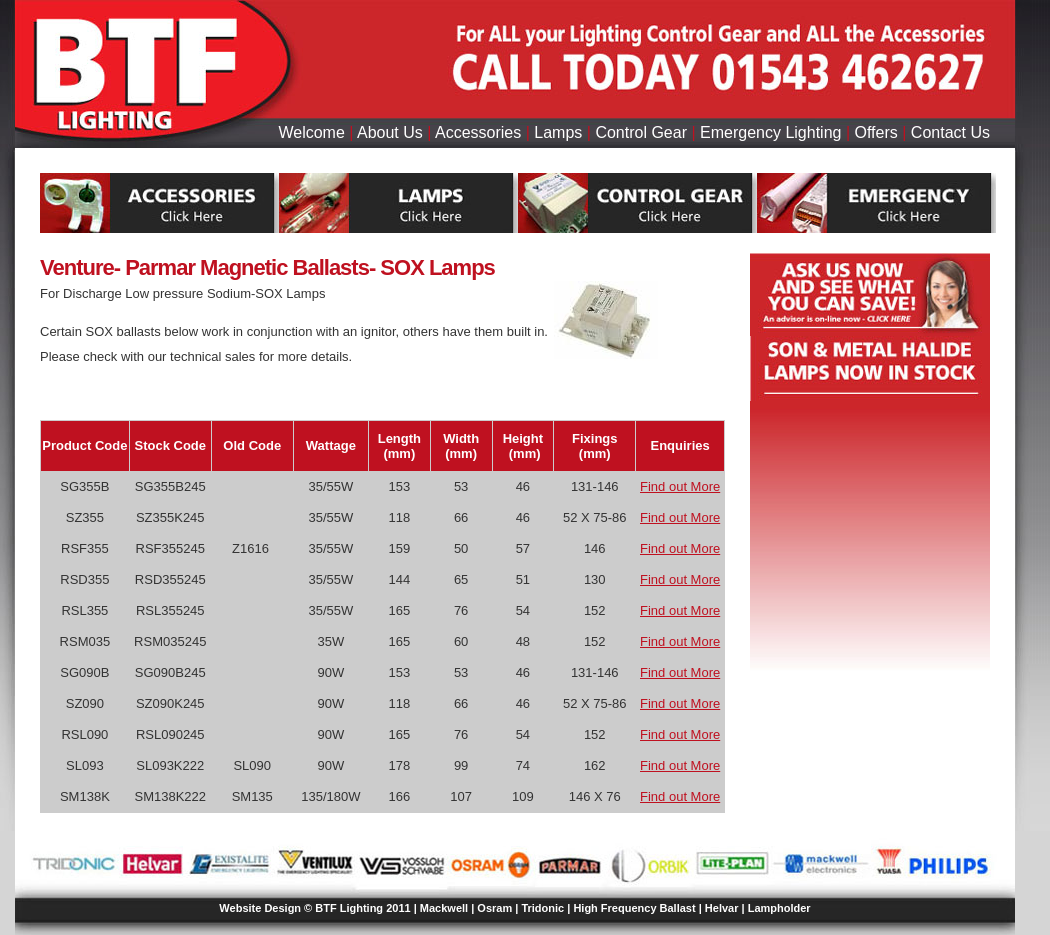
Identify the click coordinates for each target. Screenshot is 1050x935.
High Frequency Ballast (634, 908)
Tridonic (542, 908)
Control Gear (641, 132)
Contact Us (950, 132)
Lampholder (779, 908)
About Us (390, 132)
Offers (876, 132)
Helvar (722, 908)
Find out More (680, 486)
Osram (494, 908)
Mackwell (444, 908)
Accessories (478, 132)
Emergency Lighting (770, 132)
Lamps (558, 132)
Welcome (311, 132)
